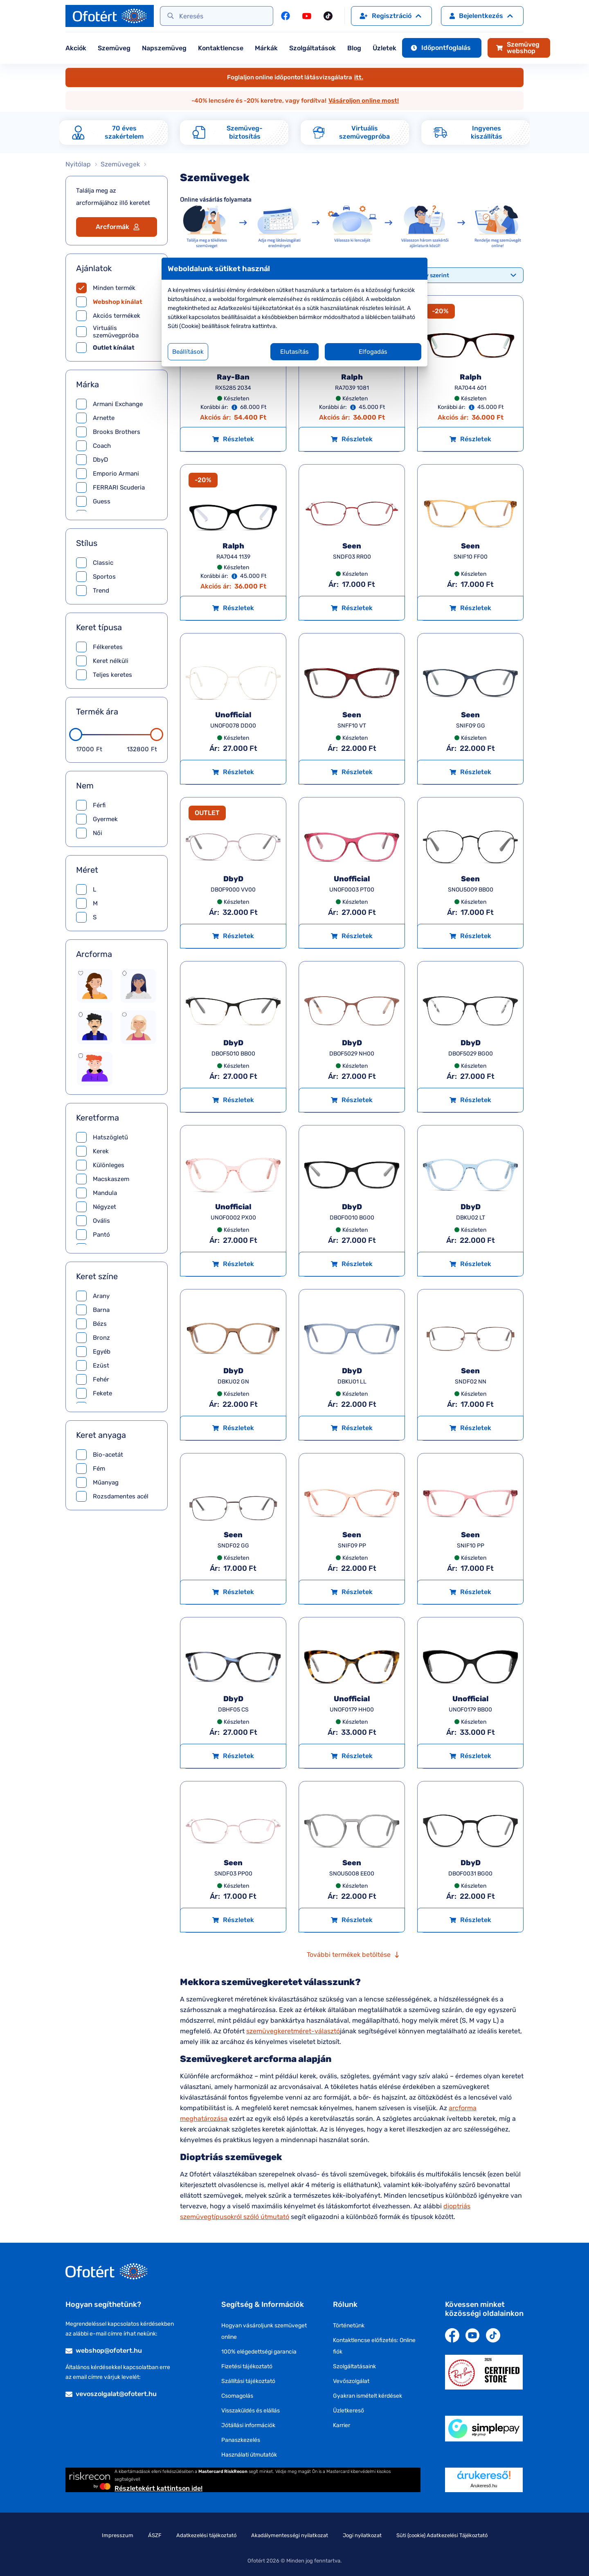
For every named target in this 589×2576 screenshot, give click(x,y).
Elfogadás (373, 351)
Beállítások (188, 351)
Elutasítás (294, 351)
